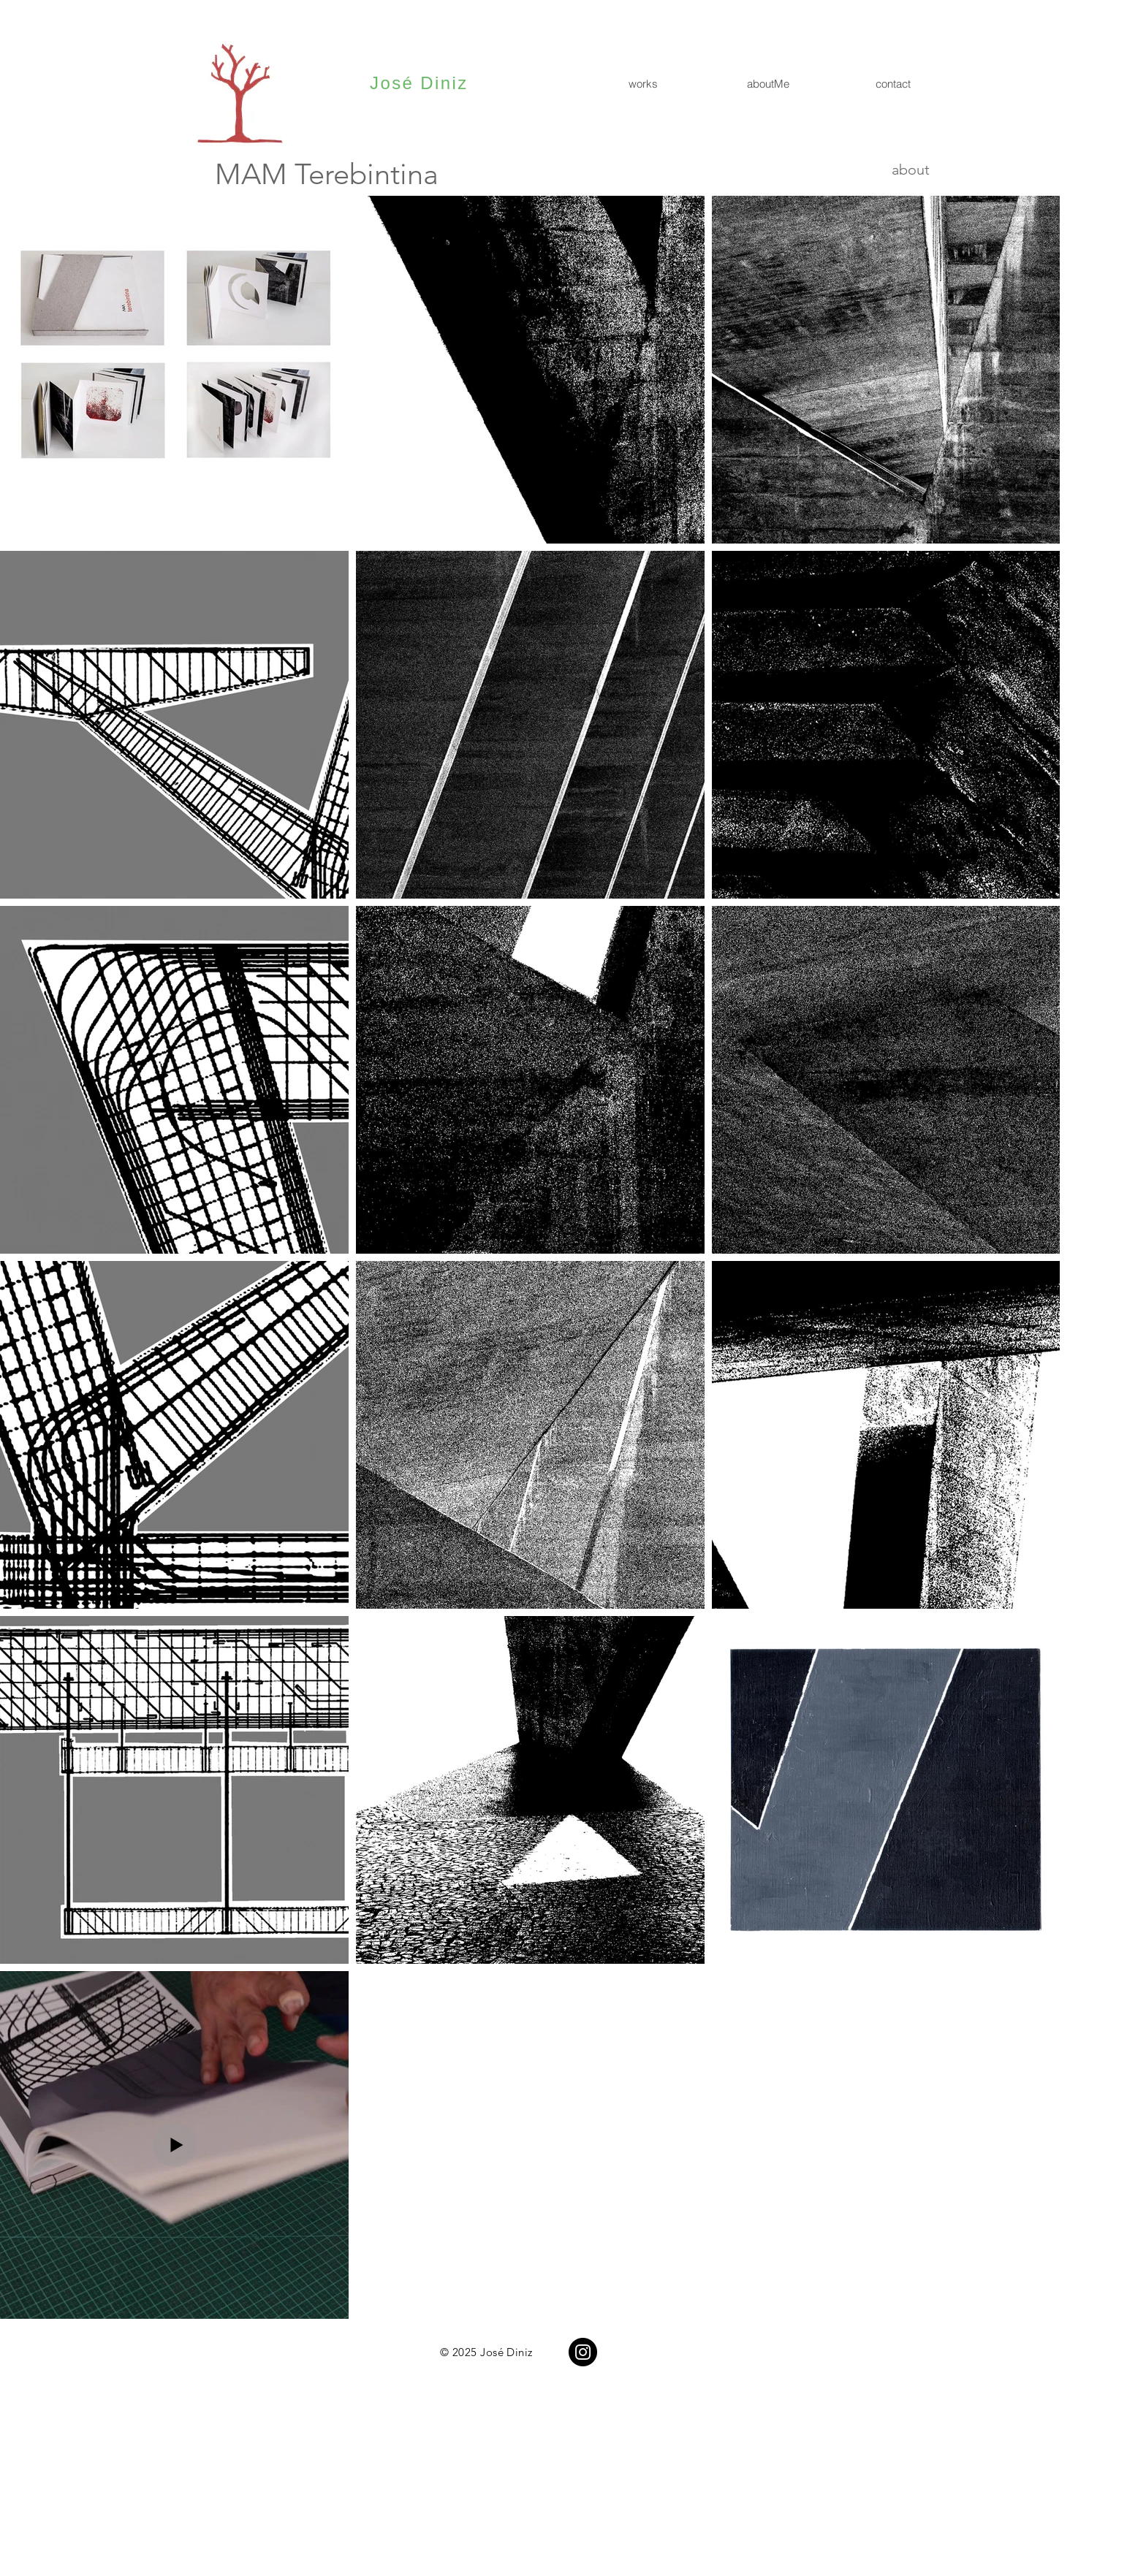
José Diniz (419, 83)
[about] (878, 169)
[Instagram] (583, 2352)
